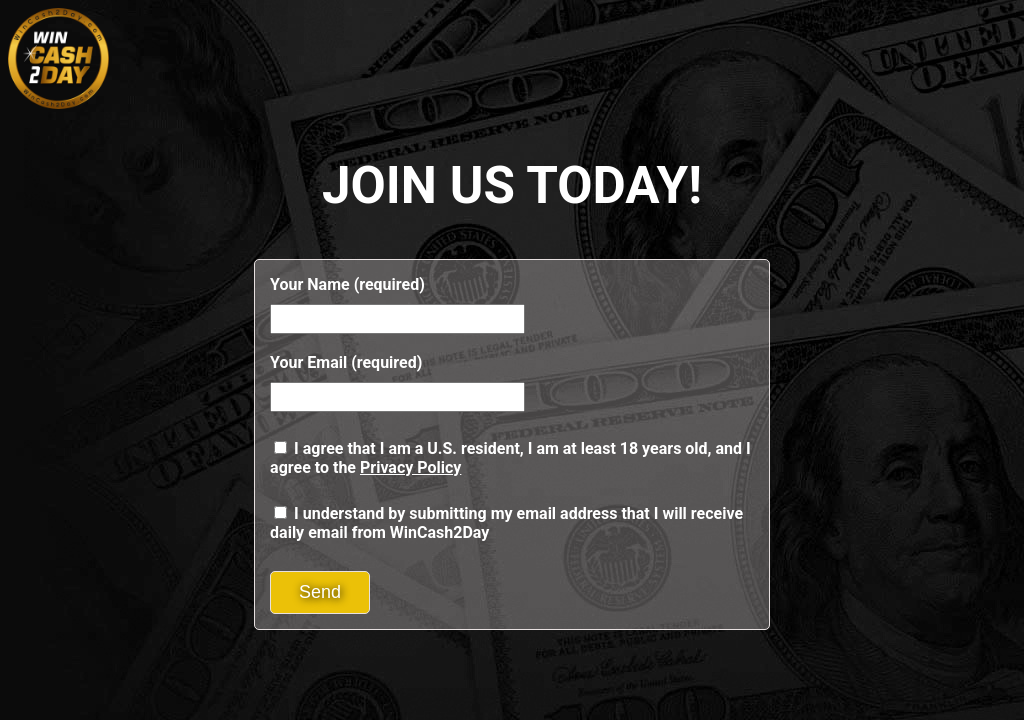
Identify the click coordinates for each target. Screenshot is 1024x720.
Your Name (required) (347, 284)
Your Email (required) (346, 362)
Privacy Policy (410, 467)
